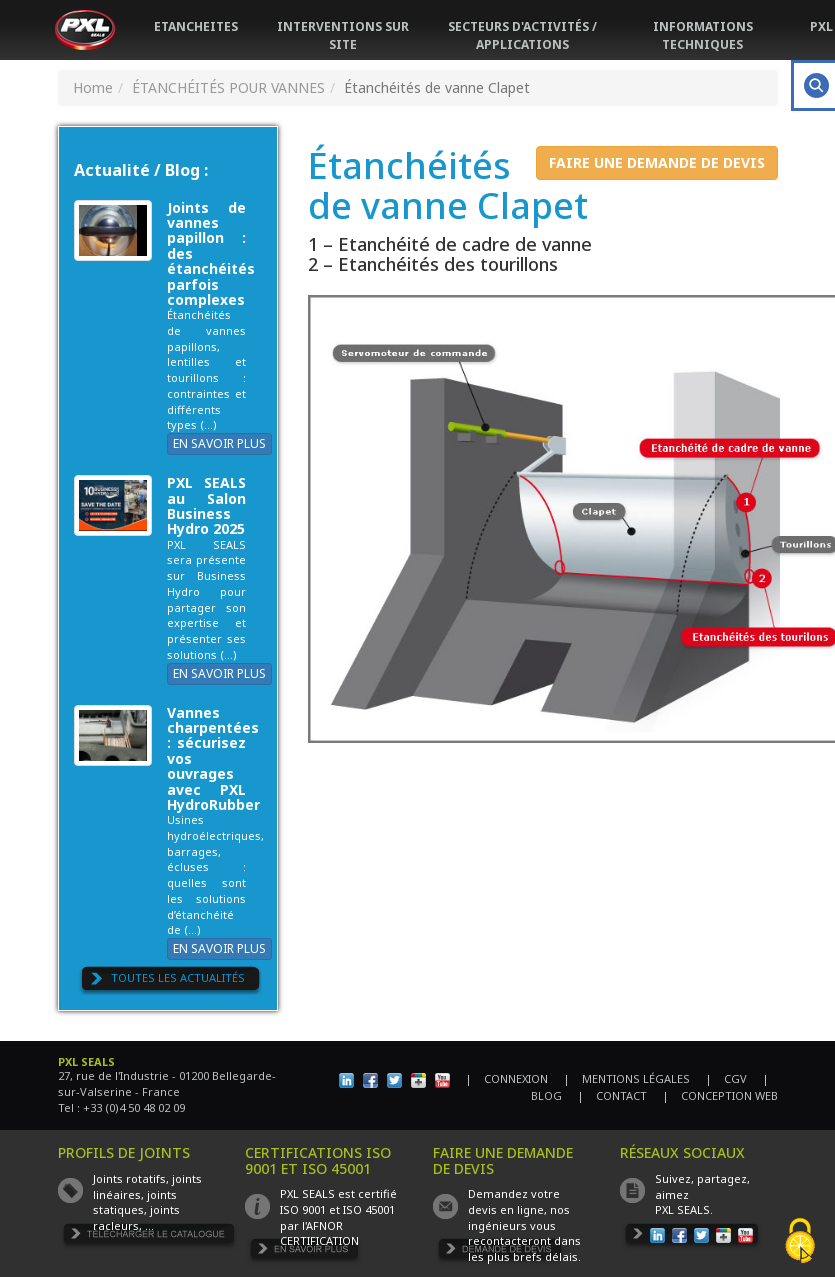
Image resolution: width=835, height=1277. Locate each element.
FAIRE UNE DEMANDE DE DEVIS (657, 162)
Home (93, 87)
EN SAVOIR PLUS (219, 443)
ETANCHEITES (196, 26)
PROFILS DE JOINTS (124, 1152)
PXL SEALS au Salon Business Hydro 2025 (207, 505)
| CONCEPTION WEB (720, 1095)
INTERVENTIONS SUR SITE (343, 35)
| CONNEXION (506, 1078)
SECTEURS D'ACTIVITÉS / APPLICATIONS (522, 35)
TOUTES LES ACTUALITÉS (178, 977)
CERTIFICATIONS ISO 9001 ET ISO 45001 (318, 1160)
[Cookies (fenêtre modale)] (800, 1242)
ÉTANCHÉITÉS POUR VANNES (228, 87)
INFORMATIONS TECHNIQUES (703, 35)
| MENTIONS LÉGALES (626, 1078)
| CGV (726, 1078)
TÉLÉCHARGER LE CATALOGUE (149, 1236)
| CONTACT (612, 1095)
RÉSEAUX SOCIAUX (682, 1152)
